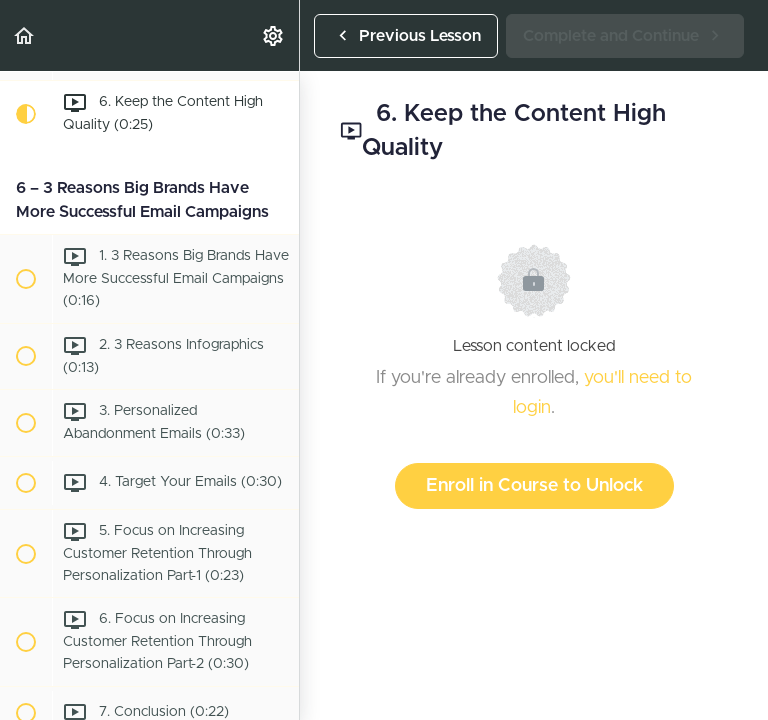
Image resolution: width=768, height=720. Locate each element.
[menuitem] (274, 35)
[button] (25, 35)
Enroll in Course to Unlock (534, 486)
